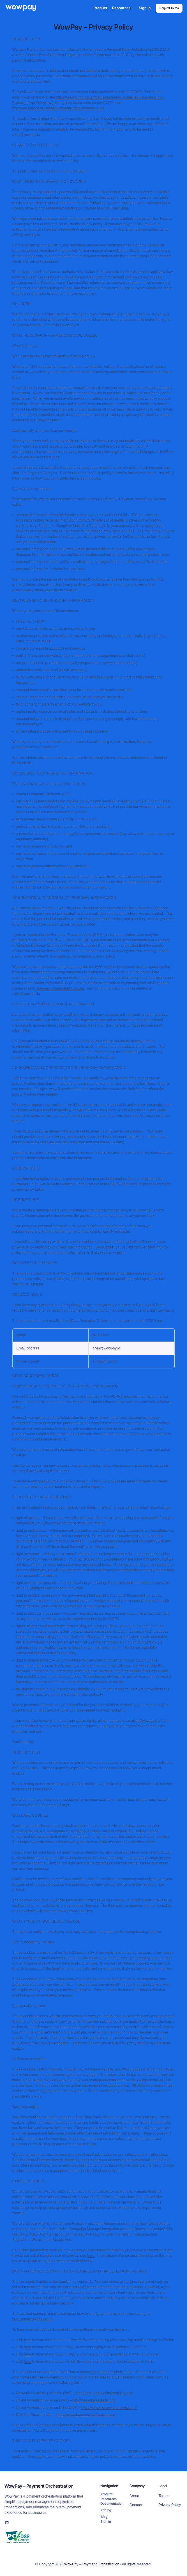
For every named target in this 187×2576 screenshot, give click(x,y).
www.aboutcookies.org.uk (32, 2319)
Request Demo (169, 8)
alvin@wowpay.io (145, 1721)
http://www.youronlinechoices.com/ (108, 2407)
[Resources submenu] (122, 8)
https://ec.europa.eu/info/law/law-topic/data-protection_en (58, 108)
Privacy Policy (170, 2505)
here (90, 2255)
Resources (109, 2499)
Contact (135, 2505)
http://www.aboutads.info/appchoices (85, 2415)
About (134, 2496)
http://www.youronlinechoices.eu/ (106, 2372)
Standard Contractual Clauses (60, 988)
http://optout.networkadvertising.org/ (104, 2393)
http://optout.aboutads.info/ (94, 2400)
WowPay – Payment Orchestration (39, 2486)
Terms (164, 2496)
